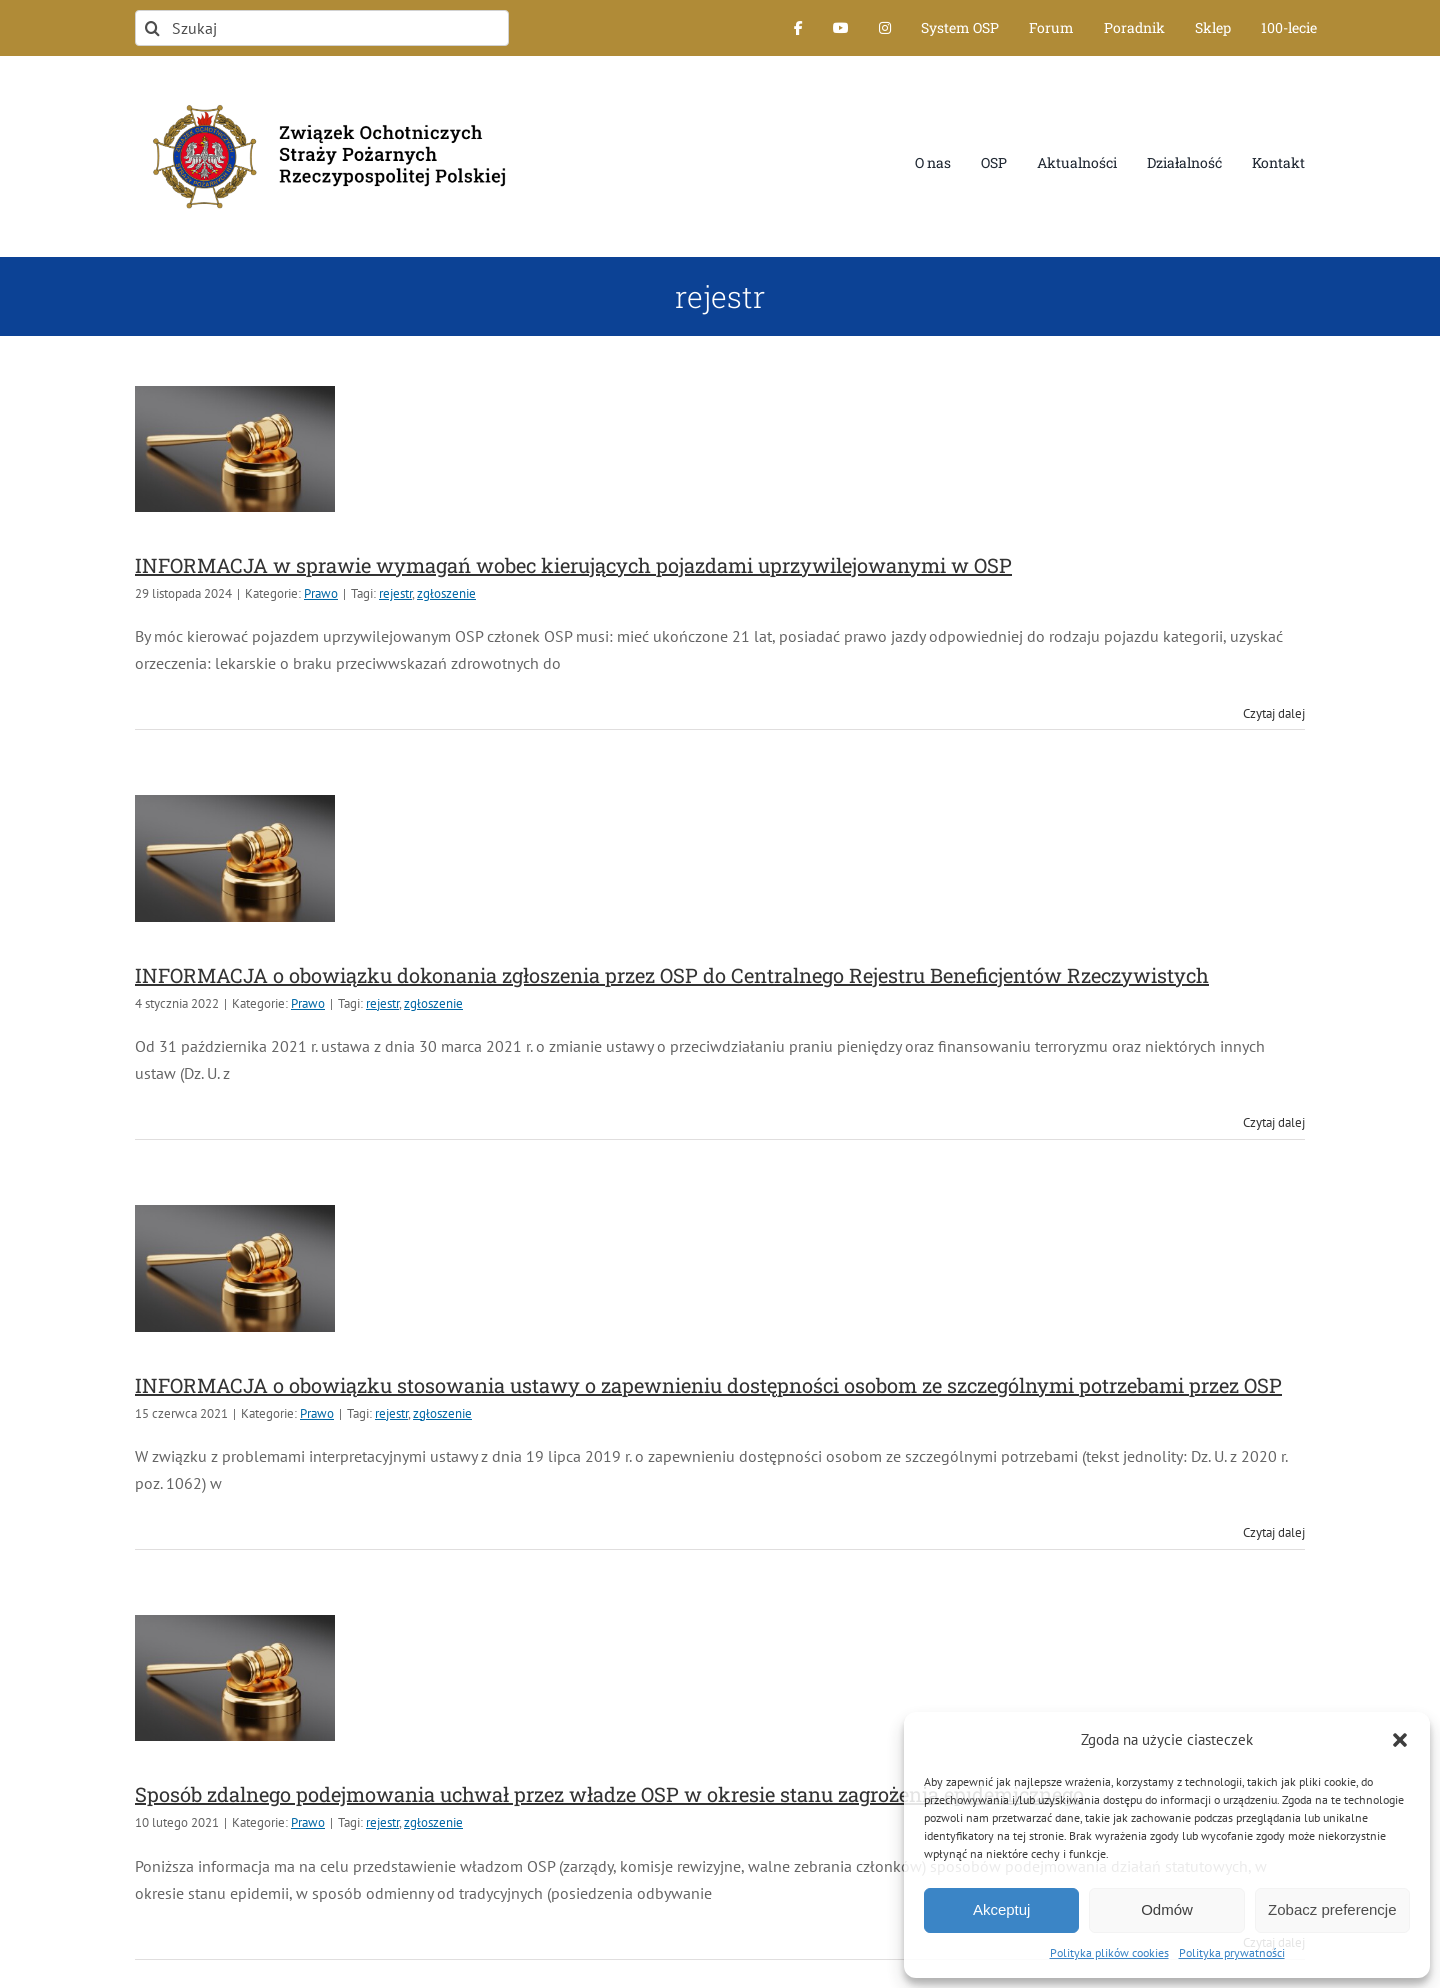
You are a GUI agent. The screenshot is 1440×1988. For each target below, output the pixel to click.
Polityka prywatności (1232, 1952)
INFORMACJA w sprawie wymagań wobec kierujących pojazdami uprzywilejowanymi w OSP (573, 565)
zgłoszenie (446, 593)
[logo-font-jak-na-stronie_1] (322, 94)
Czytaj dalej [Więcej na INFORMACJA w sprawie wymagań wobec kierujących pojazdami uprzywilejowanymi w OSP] (1274, 713)
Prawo (321, 593)
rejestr (395, 593)
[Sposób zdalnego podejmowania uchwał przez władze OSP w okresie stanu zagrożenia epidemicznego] (235, 1678)
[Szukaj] (322, 28)
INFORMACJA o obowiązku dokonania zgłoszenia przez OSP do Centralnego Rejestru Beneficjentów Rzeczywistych (672, 975)
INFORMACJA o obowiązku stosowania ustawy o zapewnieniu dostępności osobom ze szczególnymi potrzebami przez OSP (708, 1385)
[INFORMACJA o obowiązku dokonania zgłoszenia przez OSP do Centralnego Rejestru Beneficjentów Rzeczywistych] (235, 858)
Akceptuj (1002, 1909)
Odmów (1167, 1909)
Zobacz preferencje (1332, 1909)
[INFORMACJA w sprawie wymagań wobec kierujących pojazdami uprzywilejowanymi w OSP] (235, 449)
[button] (1400, 1740)
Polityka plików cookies (1109, 1952)
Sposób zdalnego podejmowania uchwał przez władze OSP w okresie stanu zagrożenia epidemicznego (609, 1794)
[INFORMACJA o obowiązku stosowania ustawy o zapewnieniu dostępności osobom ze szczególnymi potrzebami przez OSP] (235, 1268)
